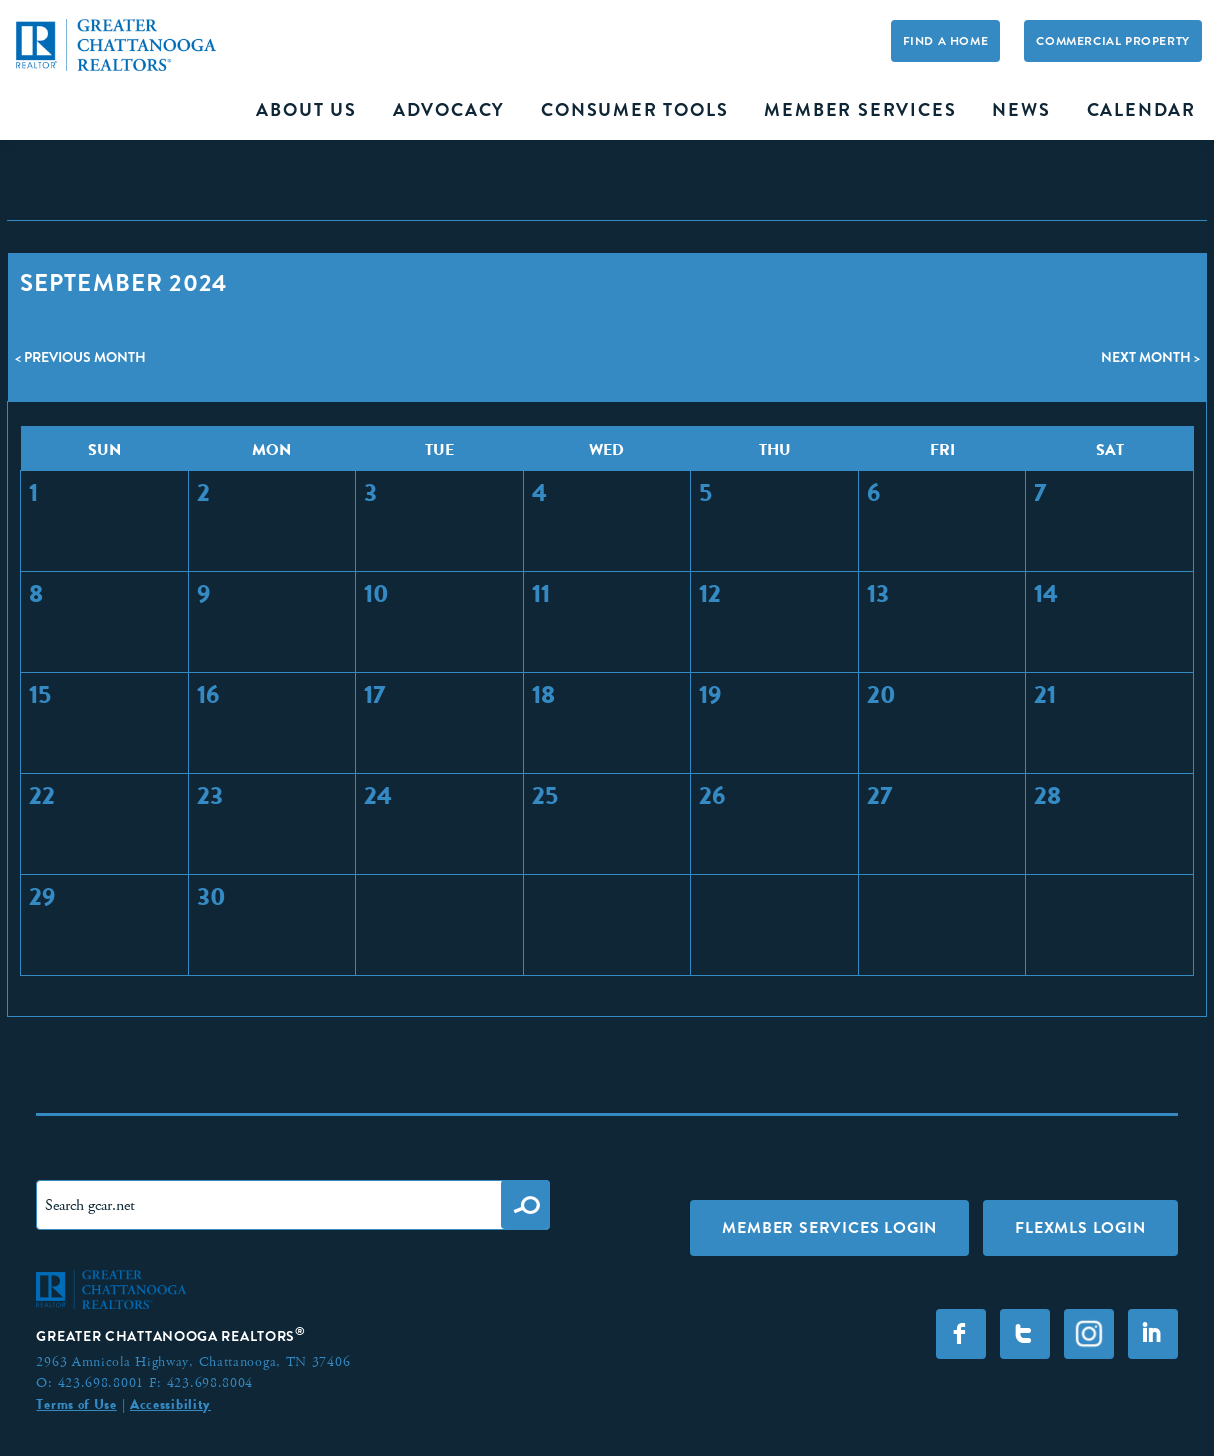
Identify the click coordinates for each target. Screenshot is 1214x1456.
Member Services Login (829, 1227)
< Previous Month (80, 357)
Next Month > (1150, 357)
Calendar (1141, 110)
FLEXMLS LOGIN (1080, 1227)
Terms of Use (76, 1404)
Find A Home (946, 41)
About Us (306, 110)
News (1021, 110)
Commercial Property (1112, 41)
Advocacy (449, 110)
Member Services (860, 110)
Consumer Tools (634, 110)
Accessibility (170, 1404)
